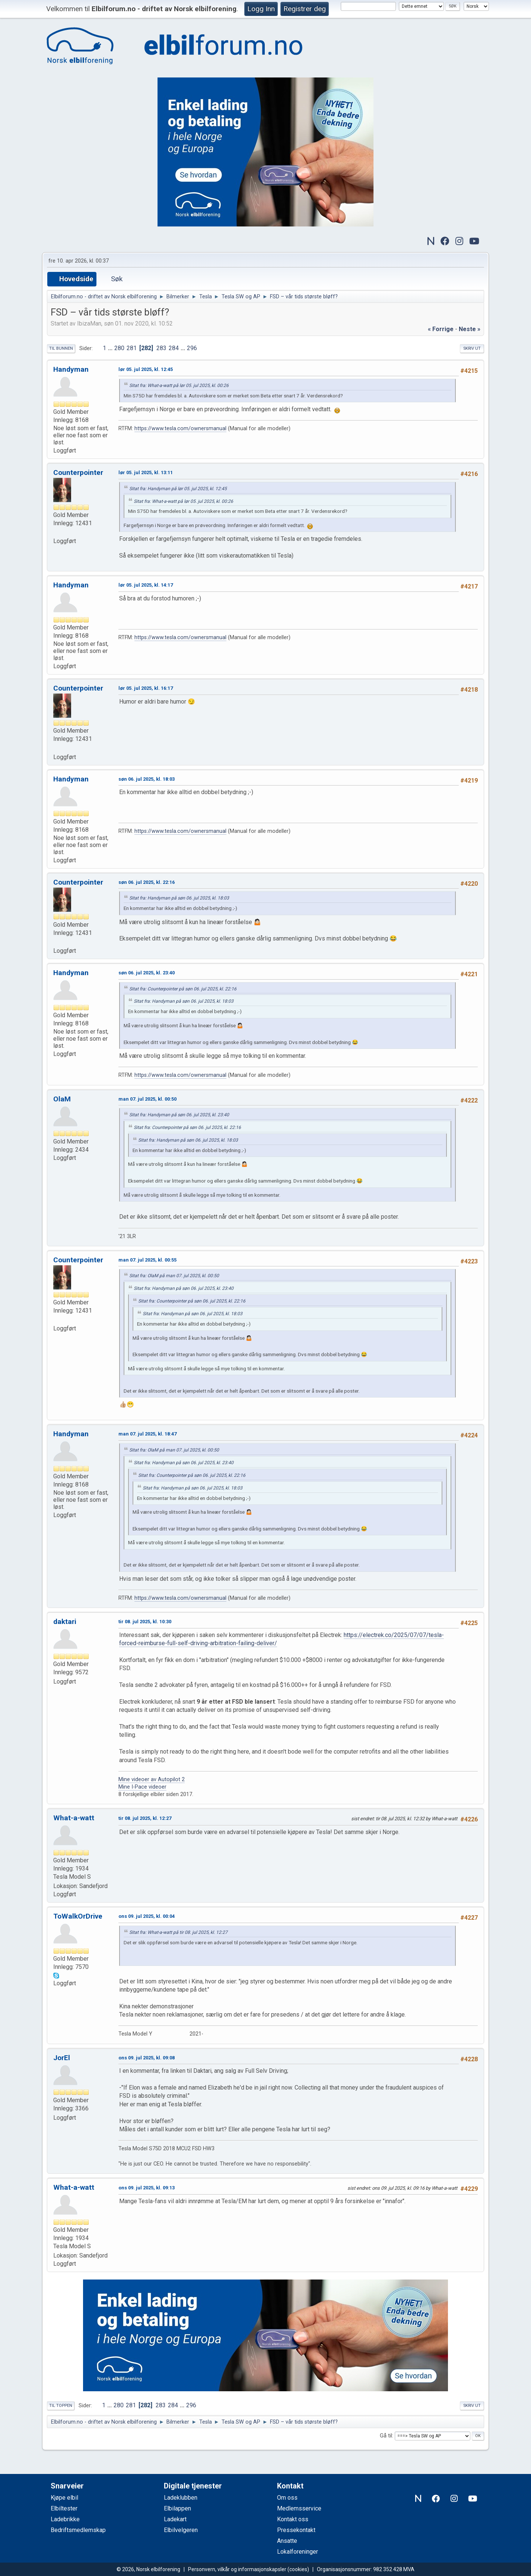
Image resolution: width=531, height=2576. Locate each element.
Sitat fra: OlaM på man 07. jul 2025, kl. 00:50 (174, 1275)
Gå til (386, 2436)
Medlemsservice (299, 2508)
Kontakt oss (292, 2519)
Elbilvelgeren (181, 2530)
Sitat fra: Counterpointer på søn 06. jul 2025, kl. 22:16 (182, 989)
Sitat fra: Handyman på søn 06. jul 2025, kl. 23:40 (179, 1114)
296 (192, 348)
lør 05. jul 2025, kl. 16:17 (145, 688)
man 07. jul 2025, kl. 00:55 (147, 1260)
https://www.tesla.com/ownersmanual (180, 428)
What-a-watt (73, 1818)
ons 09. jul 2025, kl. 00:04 (146, 1916)
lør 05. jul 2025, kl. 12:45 (145, 369)
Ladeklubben (180, 2497)
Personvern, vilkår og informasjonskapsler (237, 2569)
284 (174, 348)
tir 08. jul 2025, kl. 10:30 (144, 1621)
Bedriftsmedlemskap (78, 2530)
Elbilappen (177, 2508)
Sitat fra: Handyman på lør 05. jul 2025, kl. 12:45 (178, 488)
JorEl (61, 2057)
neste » (469, 329)
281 (132, 348)
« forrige (441, 329)
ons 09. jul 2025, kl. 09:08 (146, 2058)
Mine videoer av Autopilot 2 (151, 1779)
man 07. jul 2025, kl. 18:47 (147, 1434)
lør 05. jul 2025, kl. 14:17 (145, 585)
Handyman (71, 369)
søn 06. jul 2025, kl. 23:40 (146, 972)
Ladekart (175, 2519)
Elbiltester (64, 2508)
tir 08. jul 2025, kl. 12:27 (144, 1818)
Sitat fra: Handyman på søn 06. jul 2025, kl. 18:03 (179, 898)
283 (161, 348)
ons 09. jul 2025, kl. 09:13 (146, 2187)
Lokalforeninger (297, 2551)
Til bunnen (61, 348)
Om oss (287, 2497)
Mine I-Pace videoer (142, 1787)
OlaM (62, 1099)
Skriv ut (472, 348)
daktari (64, 1621)
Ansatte (287, 2540)
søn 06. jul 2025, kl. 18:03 (146, 779)
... (111, 348)
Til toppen (60, 2405)
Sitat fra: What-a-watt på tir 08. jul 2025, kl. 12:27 (178, 1932)
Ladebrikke (65, 2519)
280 (119, 348)
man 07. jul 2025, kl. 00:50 (147, 1099)
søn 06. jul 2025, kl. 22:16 (146, 882)
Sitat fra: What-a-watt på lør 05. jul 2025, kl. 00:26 (179, 385)
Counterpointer (78, 472)
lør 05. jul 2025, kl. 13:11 (145, 472)
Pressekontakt (296, 2530)
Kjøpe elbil (64, 2497)
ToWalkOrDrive (77, 1916)
